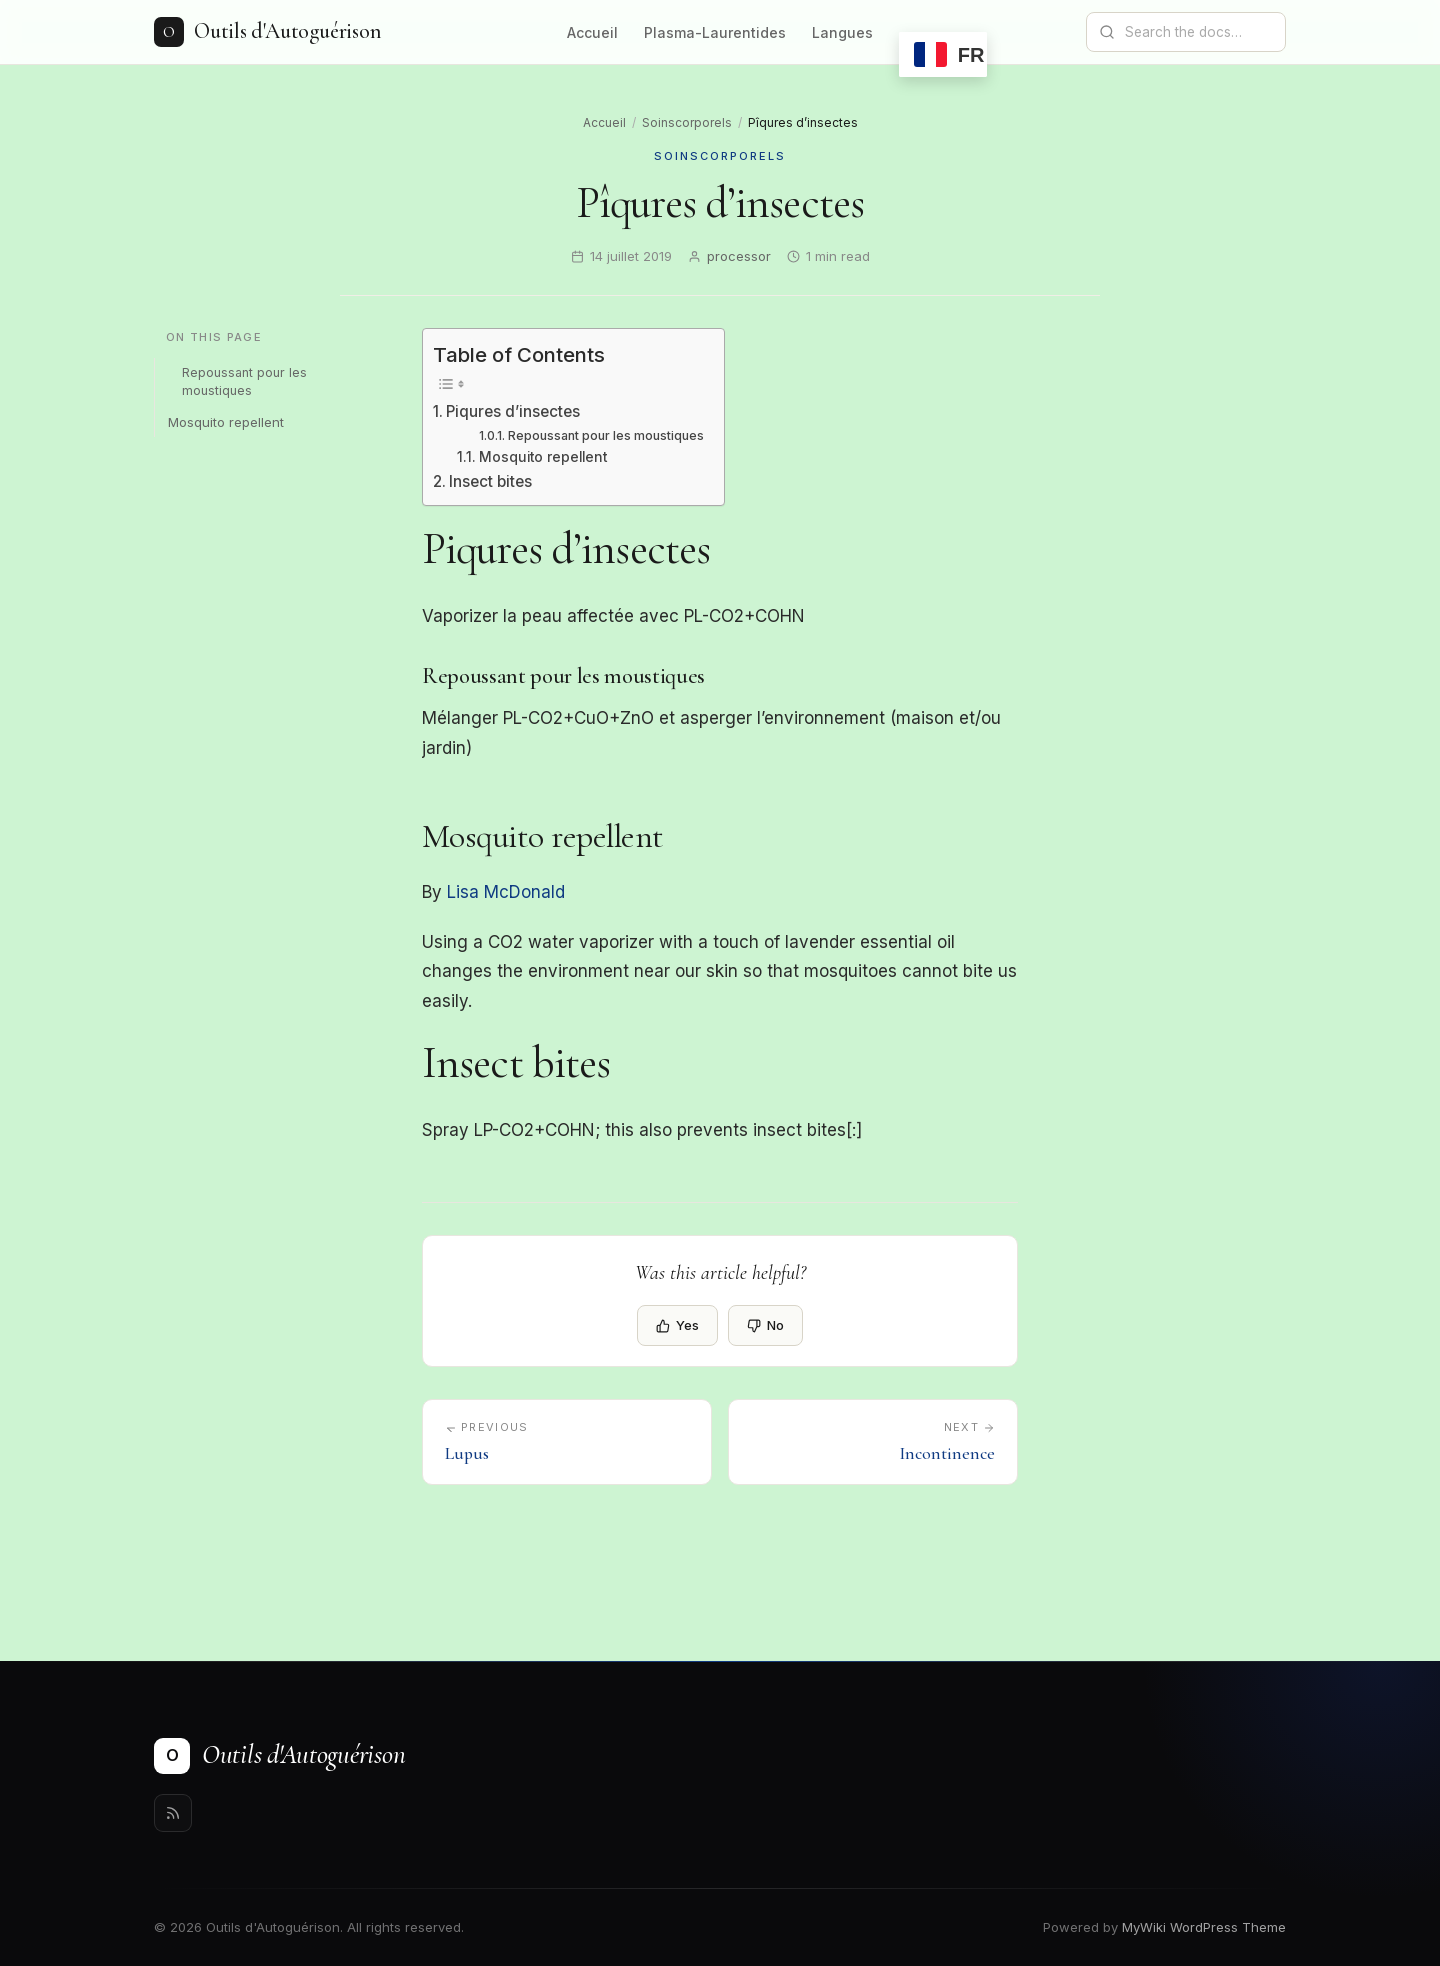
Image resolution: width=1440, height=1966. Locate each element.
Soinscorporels (687, 122)
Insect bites (490, 481)
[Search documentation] (1198, 32)
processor (739, 256)
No (765, 1325)
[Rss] (173, 1813)
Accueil (592, 32)
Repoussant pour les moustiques (244, 381)
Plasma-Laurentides (715, 32)
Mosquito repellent (226, 422)
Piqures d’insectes (513, 411)
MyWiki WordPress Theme (1204, 1927)
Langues (842, 32)
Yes (677, 1325)
